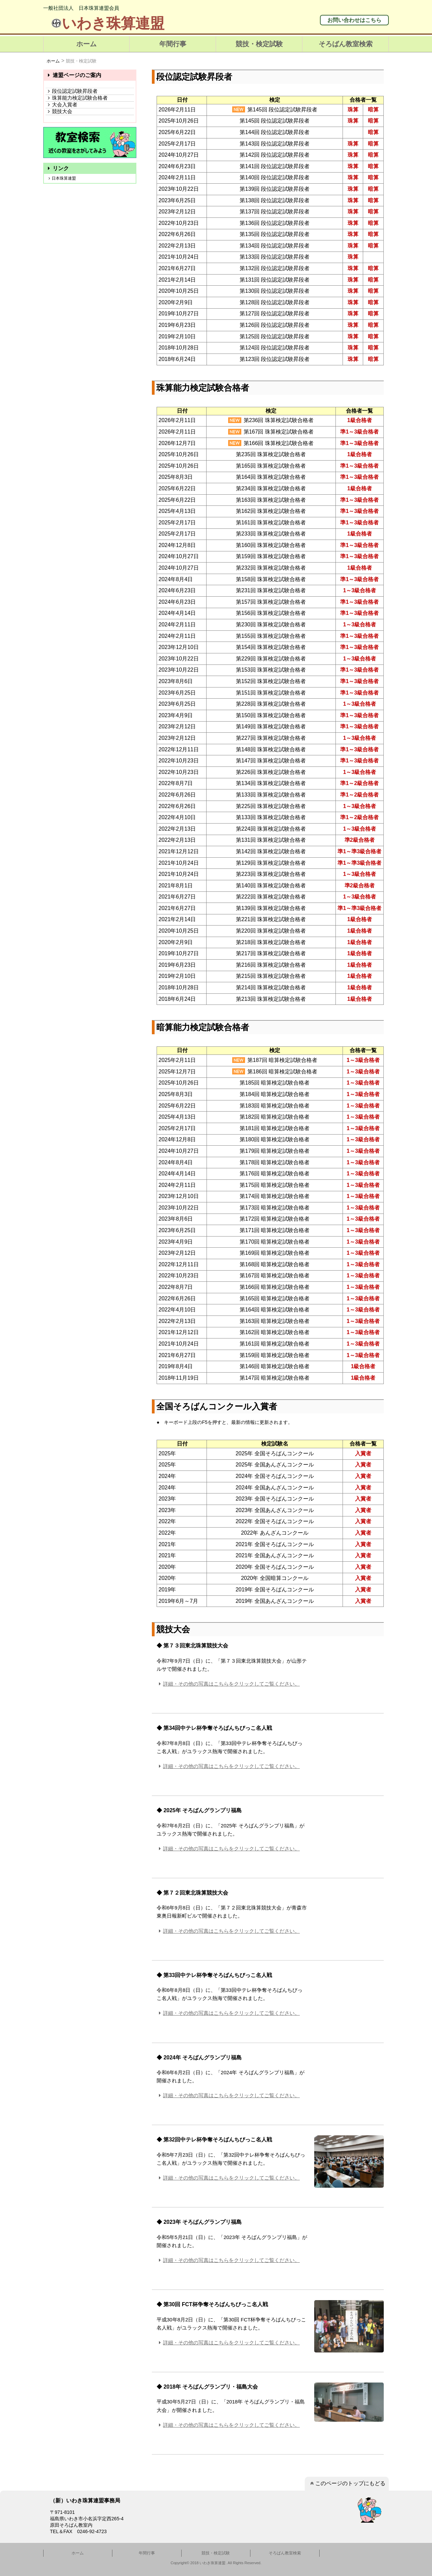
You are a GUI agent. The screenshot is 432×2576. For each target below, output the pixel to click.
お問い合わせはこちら (354, 20)
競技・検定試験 (259, 44)
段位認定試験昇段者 (72, 91)
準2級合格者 (360, 840)
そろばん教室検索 (346, 44)
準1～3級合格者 (359, 432)
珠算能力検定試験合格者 (77, 98)
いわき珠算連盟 (107, 23)
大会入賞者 (61, 104)
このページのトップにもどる (346, 2483)
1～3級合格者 (359, 590)
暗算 (373, 109)
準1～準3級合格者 (359, 851)
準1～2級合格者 (359, 783)
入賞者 (363, 1453)
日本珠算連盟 (61, 178)
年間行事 (172, 44)
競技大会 (59, 111)
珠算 (353, 109)
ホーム (86, 44)
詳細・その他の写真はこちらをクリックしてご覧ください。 (228, 1684)
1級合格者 (359, 420)
